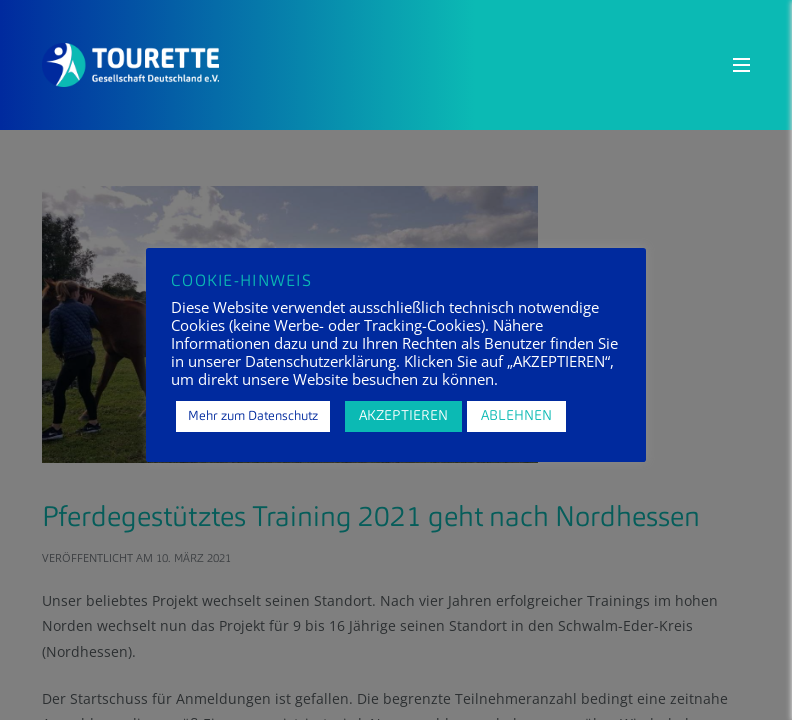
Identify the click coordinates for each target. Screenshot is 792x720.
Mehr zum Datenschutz (253, 416)
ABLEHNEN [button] (516, 416)
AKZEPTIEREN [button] (403, 416)
